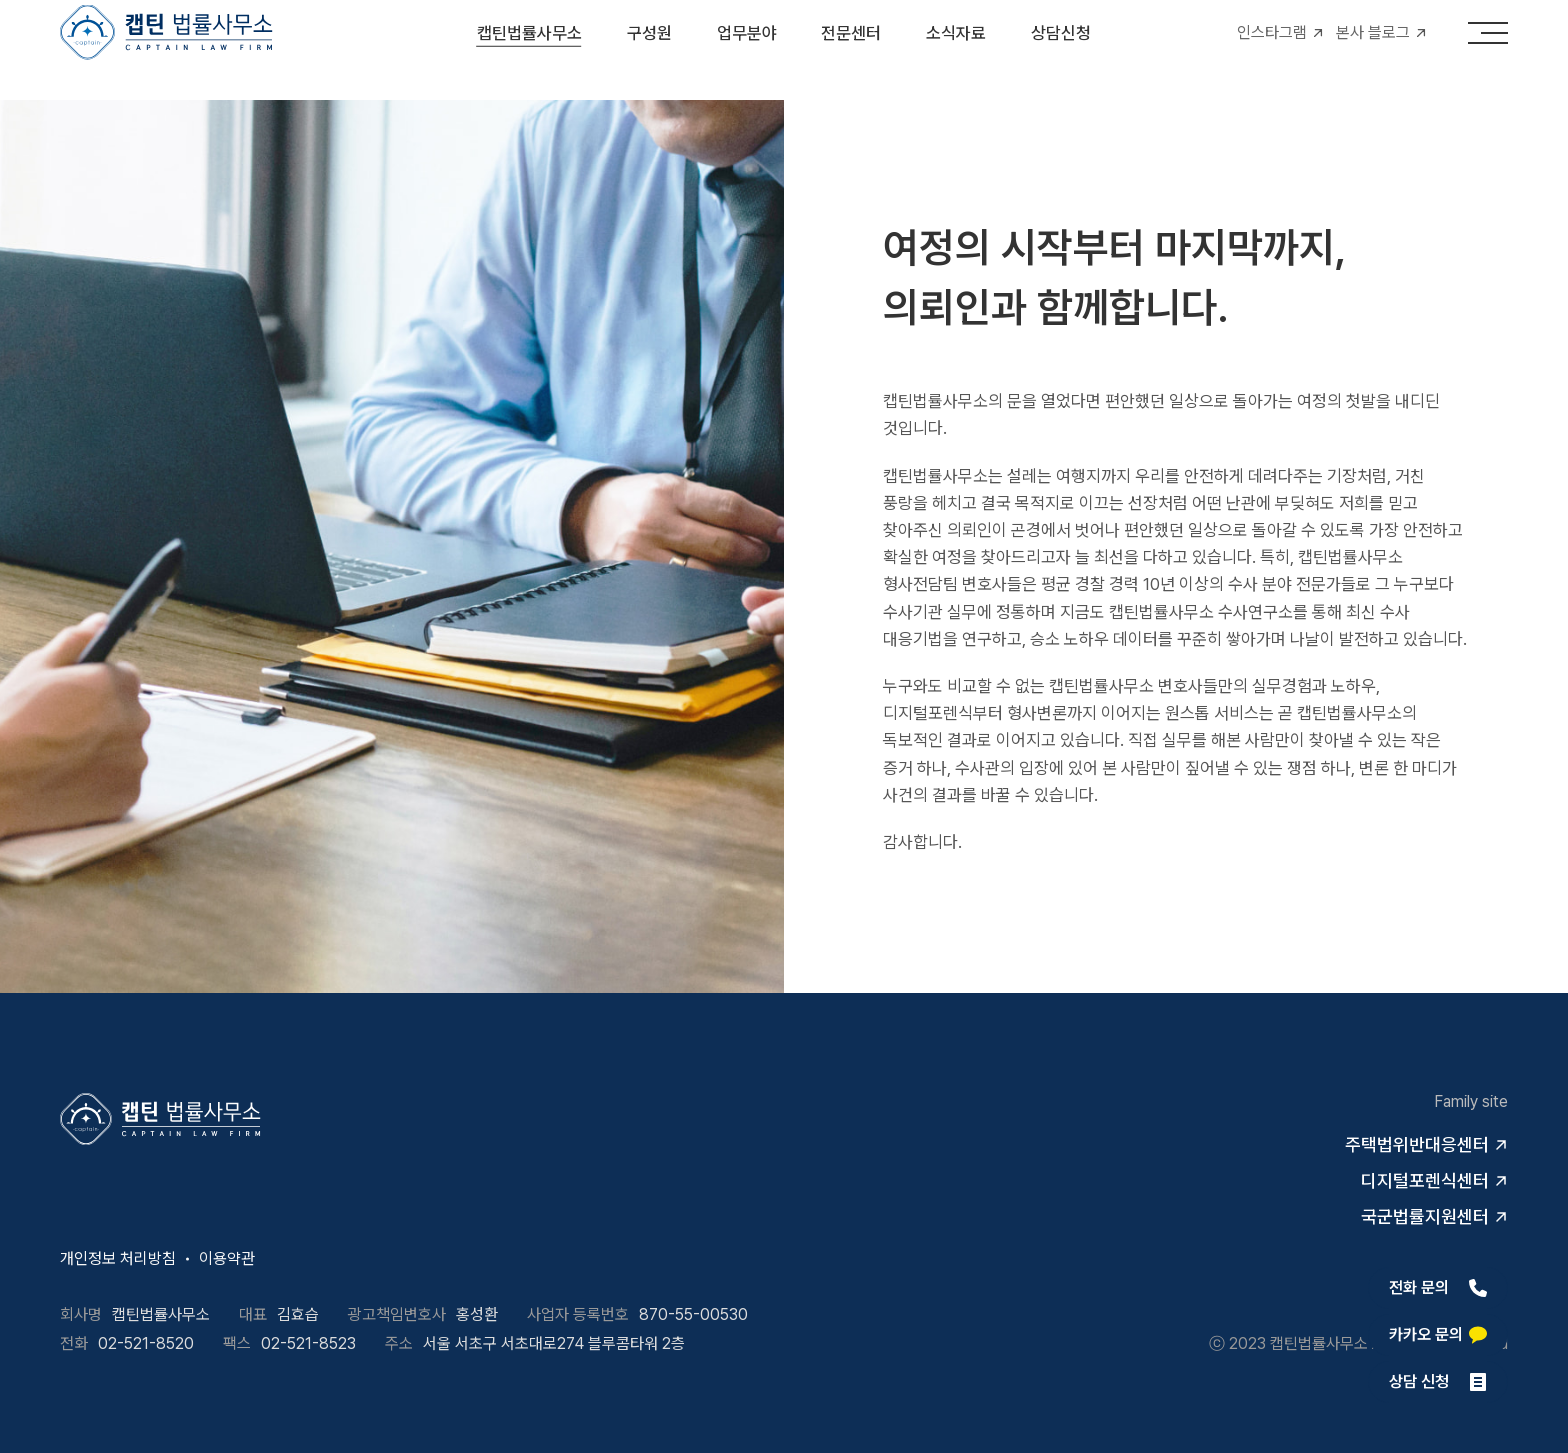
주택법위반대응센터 (1417, 1144)
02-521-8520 (146, 1343)
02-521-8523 (308, 1343)
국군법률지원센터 (1425, 1216)
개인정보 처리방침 (118, 1258)
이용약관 (227, 1258)
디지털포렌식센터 (1425, 1180)
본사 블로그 (1373, 49)
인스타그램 (1272, 49)
